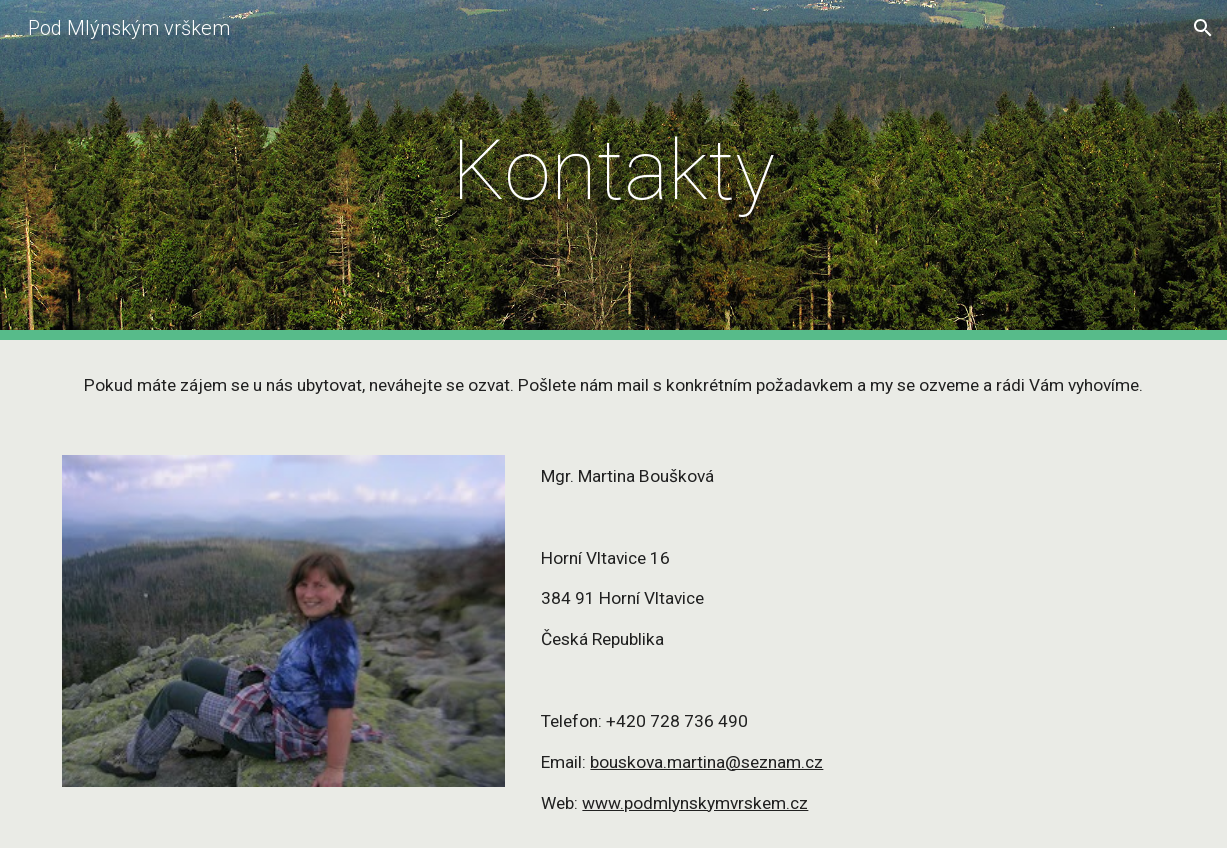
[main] (614, 170)
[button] (1203, 28)
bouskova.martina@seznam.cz (706, 762)
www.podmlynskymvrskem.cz (695, 803)
